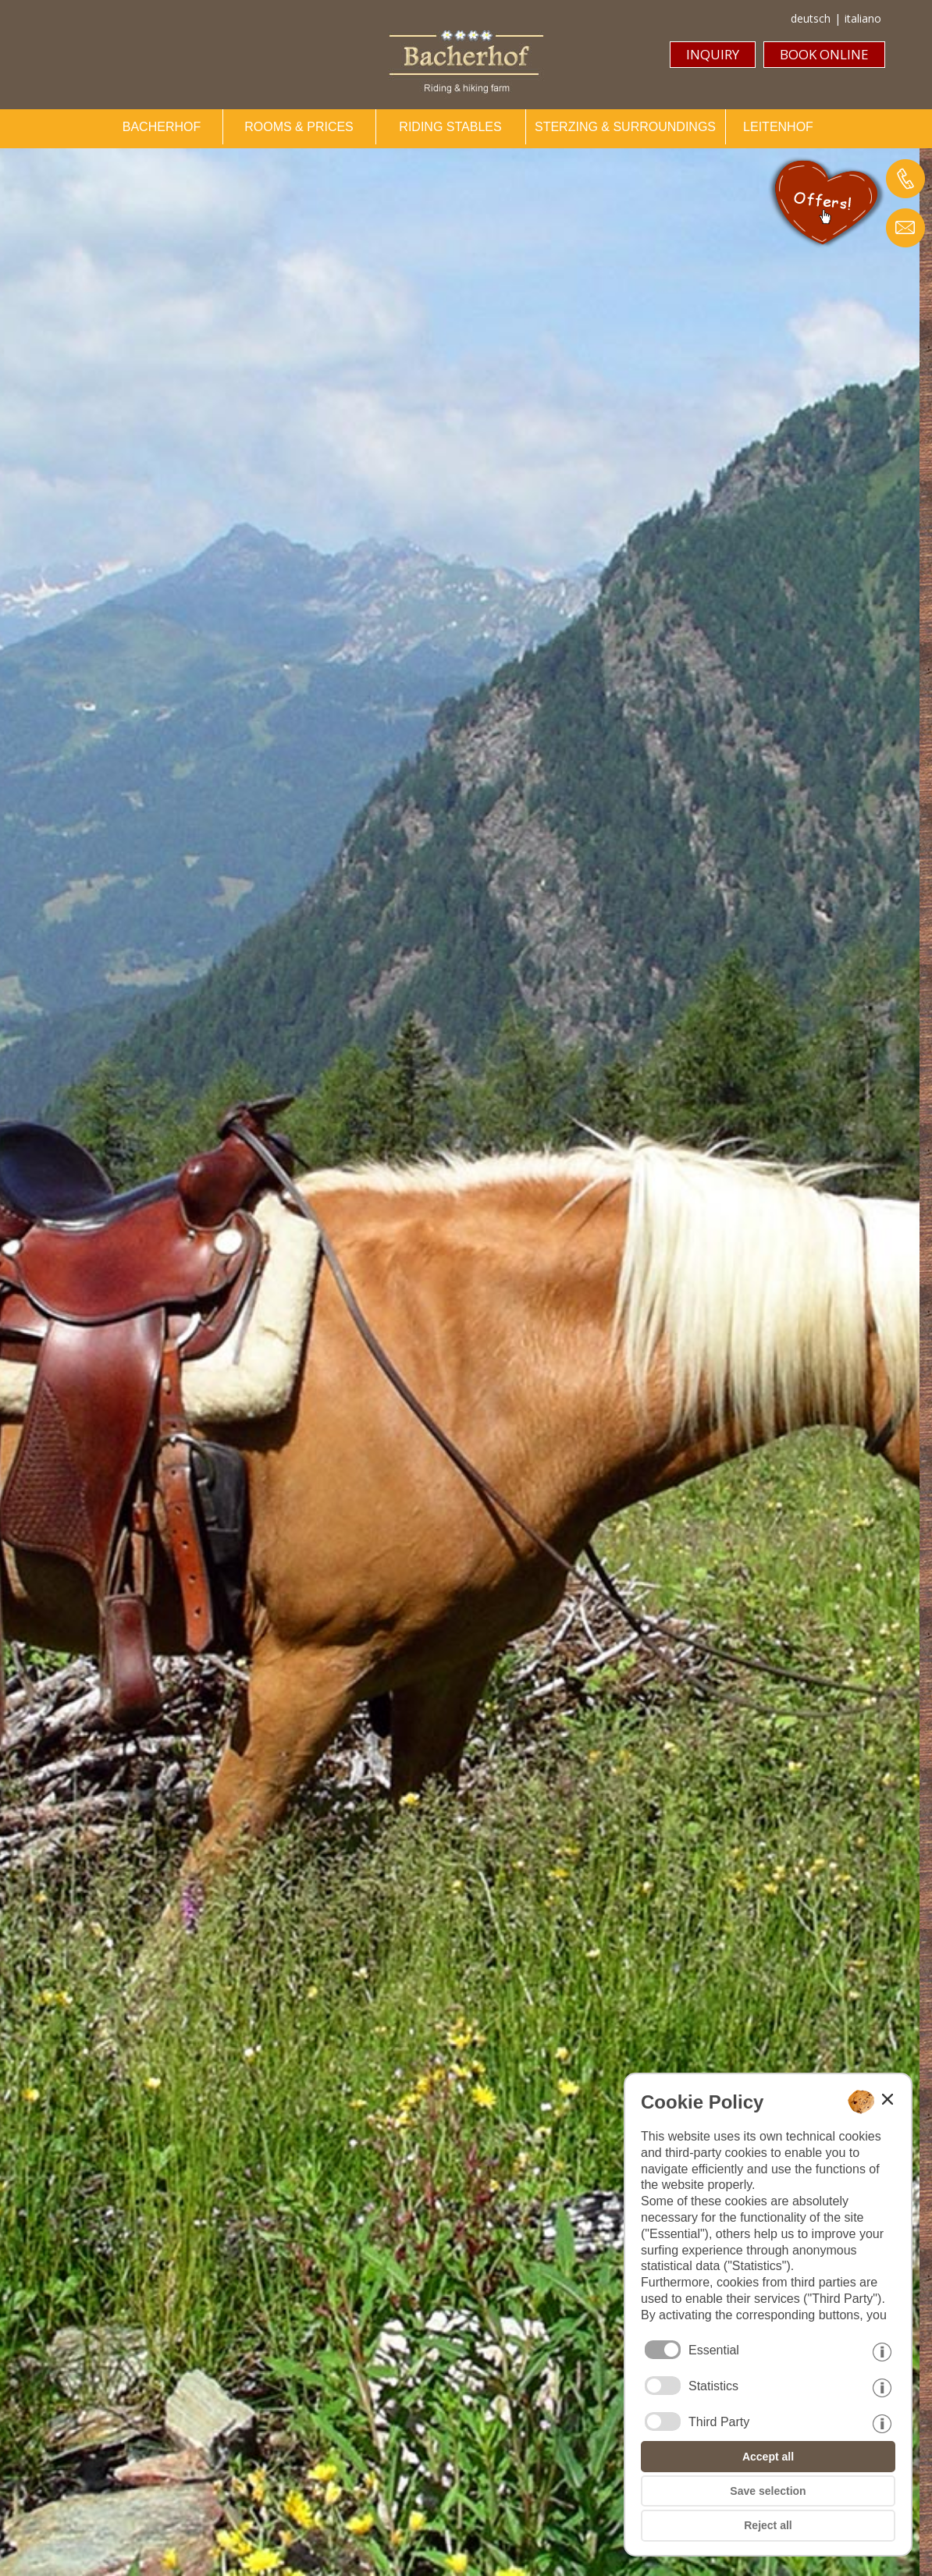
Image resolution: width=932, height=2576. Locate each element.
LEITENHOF (778, 126)
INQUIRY (712, 54)
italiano (863, 18)
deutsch (811, 18)
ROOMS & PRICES (299, 126)
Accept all (768, 2456)
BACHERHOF (162, 126)
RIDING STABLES (450, 126)
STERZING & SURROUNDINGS (625, 126)
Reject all (767, 2525)
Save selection (768, 2491)
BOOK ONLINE (824, 54)
